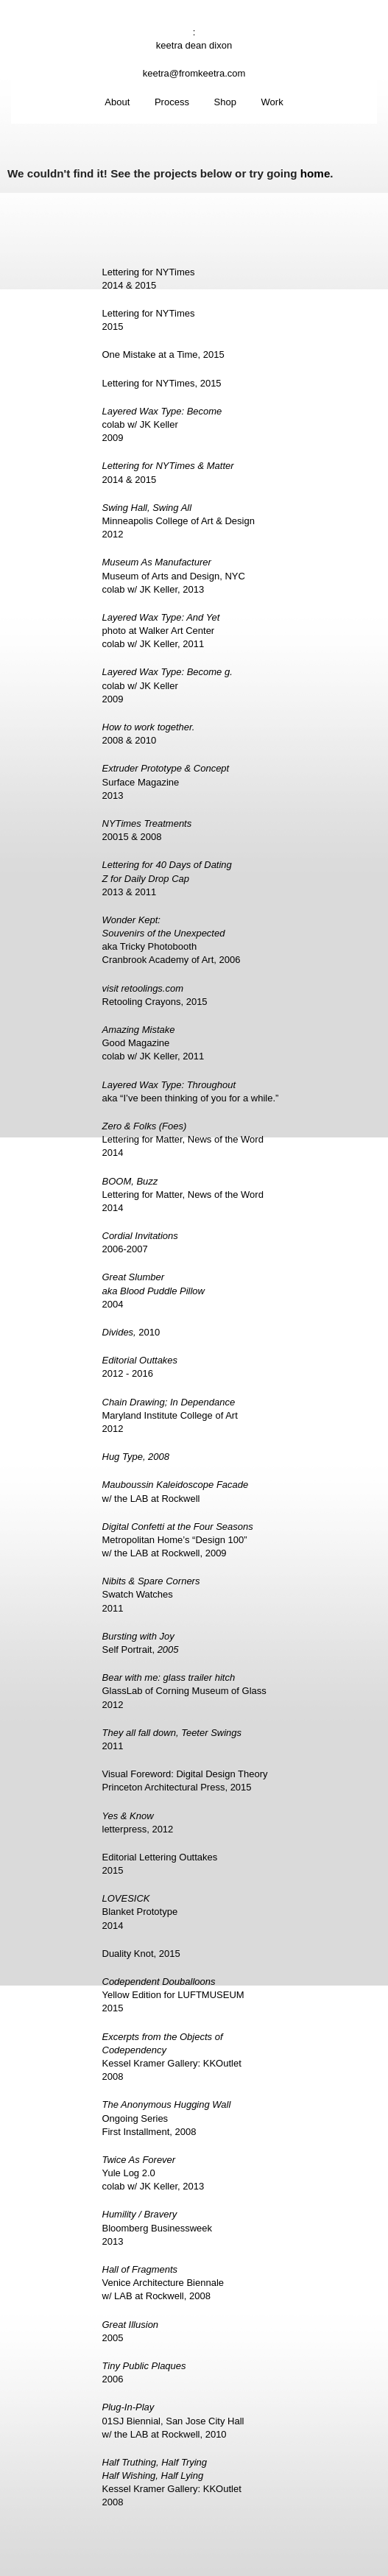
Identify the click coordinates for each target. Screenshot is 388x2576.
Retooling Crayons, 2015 (155, 995)
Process (172, 101)
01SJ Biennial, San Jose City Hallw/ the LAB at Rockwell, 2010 (173, 2420)
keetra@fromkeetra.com (194, 73)
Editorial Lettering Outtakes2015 (160, 1864)
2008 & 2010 (148, 733)
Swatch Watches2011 (151, 1594)
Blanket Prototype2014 (140, 1911)
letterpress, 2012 (138, 1822)
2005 (130, 2331)
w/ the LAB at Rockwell (175, 1491)
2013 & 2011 (167, 878)
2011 (172, 1739)
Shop (225, 101)
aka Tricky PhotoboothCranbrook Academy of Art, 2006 (171, 940)
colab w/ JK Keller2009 (162, 424)
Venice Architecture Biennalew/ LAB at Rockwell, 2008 (163, 2282)
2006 (144, 2372)
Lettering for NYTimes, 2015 (162, 383)
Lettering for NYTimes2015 (148, 320)
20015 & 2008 (147, 830)
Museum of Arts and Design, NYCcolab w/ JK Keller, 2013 (173, 575)
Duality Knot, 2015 (141, 1953)
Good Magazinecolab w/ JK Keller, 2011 (153, 1043)
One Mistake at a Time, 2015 (163, 354)
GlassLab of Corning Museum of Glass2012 (184, 1690)
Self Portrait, (140, 1643)
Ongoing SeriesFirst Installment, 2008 (166, 2117)
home (315, 173)
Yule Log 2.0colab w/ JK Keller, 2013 (153, 2173)
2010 (131, 1332)
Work (272, 101)
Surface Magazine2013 (166, 781)
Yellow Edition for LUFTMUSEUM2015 (173, 1995)
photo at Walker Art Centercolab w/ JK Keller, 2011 (161, 630)
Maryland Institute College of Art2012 (170, 1415)
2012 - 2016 (140, 1367)
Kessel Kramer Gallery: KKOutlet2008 (171, 2057)
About (117, 101)
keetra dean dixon (194, 45)
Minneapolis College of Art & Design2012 (178, 521)
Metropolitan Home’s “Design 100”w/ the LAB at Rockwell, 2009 (177, 1540)
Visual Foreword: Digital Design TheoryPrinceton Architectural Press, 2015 (185, 1780)
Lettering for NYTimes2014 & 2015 (148, 279)
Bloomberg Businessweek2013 (157, 2227)
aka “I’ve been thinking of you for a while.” (190, 1091)
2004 (153, 1290)
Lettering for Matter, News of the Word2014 (183, 1139)
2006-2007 (140, 1242)
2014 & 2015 (168, 472)
